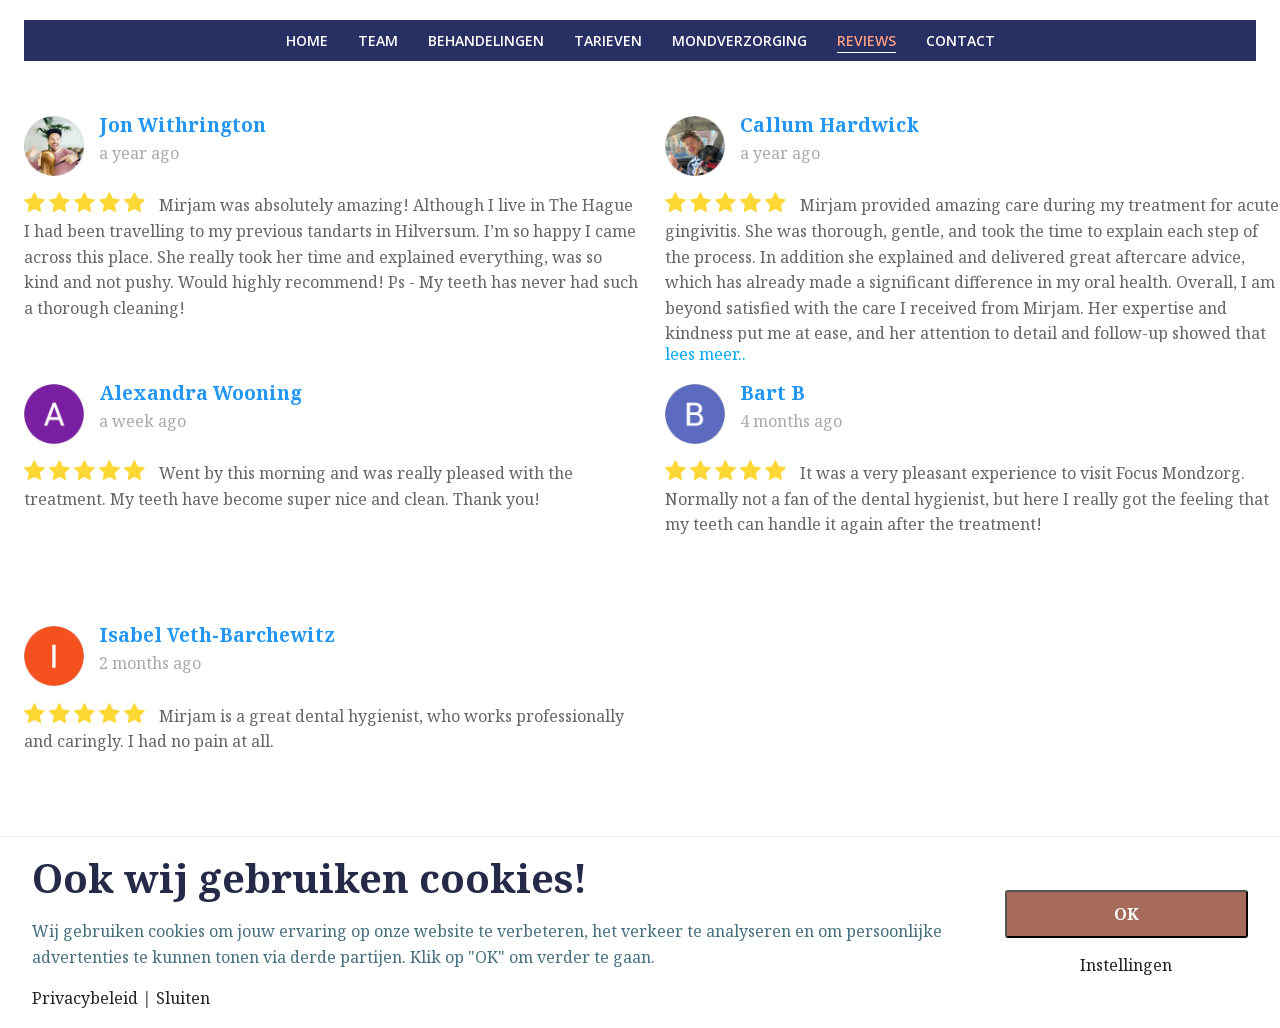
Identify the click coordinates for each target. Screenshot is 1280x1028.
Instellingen (1126, 965)
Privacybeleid (85, 998)
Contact (960, 40)
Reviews (866, 40)
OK (1126, 914)
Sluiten (183, 998)
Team (378, 40)
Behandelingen (486, 40)
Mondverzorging (739, 40)
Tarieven (608, 40)
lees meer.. (705, 354)
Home (307, 40)
